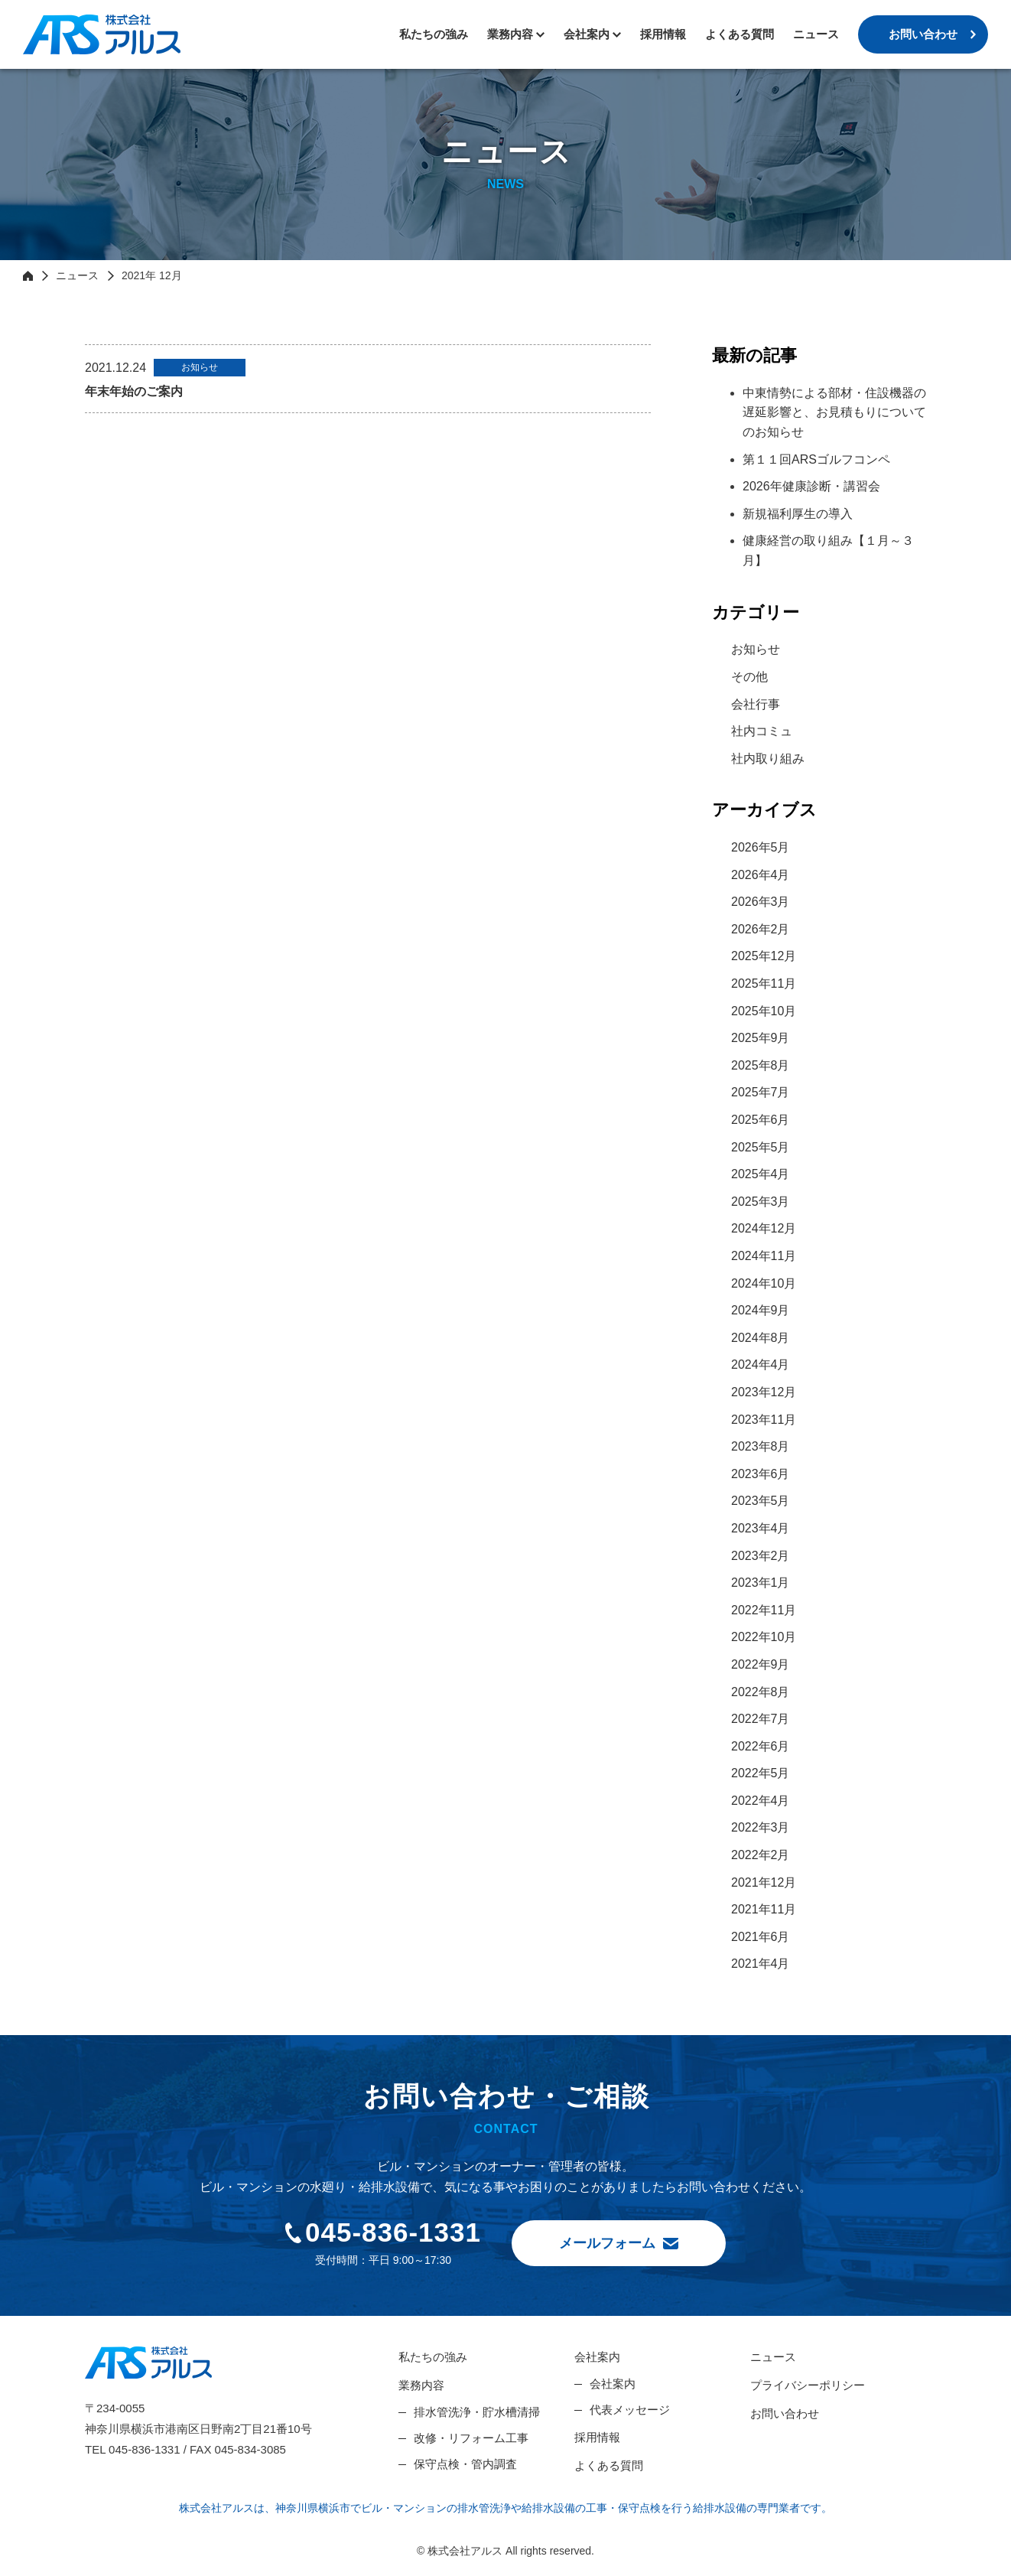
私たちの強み (433, 34)
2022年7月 (760, 1718)
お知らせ (755, 649)
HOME (28, 275)
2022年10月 (763, 1636)
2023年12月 (763, 1392)
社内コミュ (761, 731)
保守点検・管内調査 (465, 2463)
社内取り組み (768, 758)
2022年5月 (760, 1773)
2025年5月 (760, 1147)
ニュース (816, 34)
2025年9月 (760, 1037)
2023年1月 (760, 1582)
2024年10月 (763, 1283)
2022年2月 (760, 1854)
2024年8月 (760, 1337)
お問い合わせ (923, 34)
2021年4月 (760, 1963)
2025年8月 (760, 1065)
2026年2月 (760, 929)
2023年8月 (760, 1446)
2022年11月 (763, 1610)
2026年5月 (760, 847)
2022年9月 (760, 1664)
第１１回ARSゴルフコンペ (816, 459)
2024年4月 (760, 1364)
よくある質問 (739, 34)
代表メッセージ (630, 2409)
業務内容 (510, 34)
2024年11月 (763, 1255)
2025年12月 (763, 955)
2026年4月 (760, 874)
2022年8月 (760, 1691)
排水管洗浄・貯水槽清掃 (477, 2411)
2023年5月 (760, 1500)
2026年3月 (760, 901)
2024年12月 (763, 1228)
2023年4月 (760, 1528)
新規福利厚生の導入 (798, 513)
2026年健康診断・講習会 (811, 486)
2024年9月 (760, 1310)
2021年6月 (760, 1936)
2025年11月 (763, 983)
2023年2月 (760, 1555)
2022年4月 (760, 1800)
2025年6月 (760, 1119)
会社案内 (597, 2356)
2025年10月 (763, 1011)
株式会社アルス (101, 34)
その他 (749, 676)
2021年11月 (763, 1909)
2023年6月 (760, 1473)
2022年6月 (760, 1746)
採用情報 (663, 34)
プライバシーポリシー (807, 2385)
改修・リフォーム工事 (471, 2437)
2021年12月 (763, 1882)
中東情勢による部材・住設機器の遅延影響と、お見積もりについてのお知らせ (834, 412)
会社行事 (755, 704)
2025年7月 (760, 1092)
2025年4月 (760, 1174)
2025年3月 (760, 1201)
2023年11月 (763, 1419)
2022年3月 (760, 1827)
